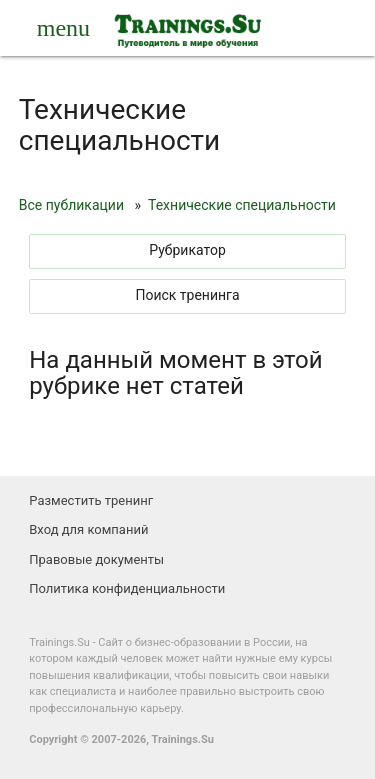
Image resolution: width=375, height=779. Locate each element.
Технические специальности (242, 205)
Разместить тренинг (91, 500)
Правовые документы (96, 559)
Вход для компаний (88, 529)
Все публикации (71, 205)
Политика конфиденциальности (127, 588)
